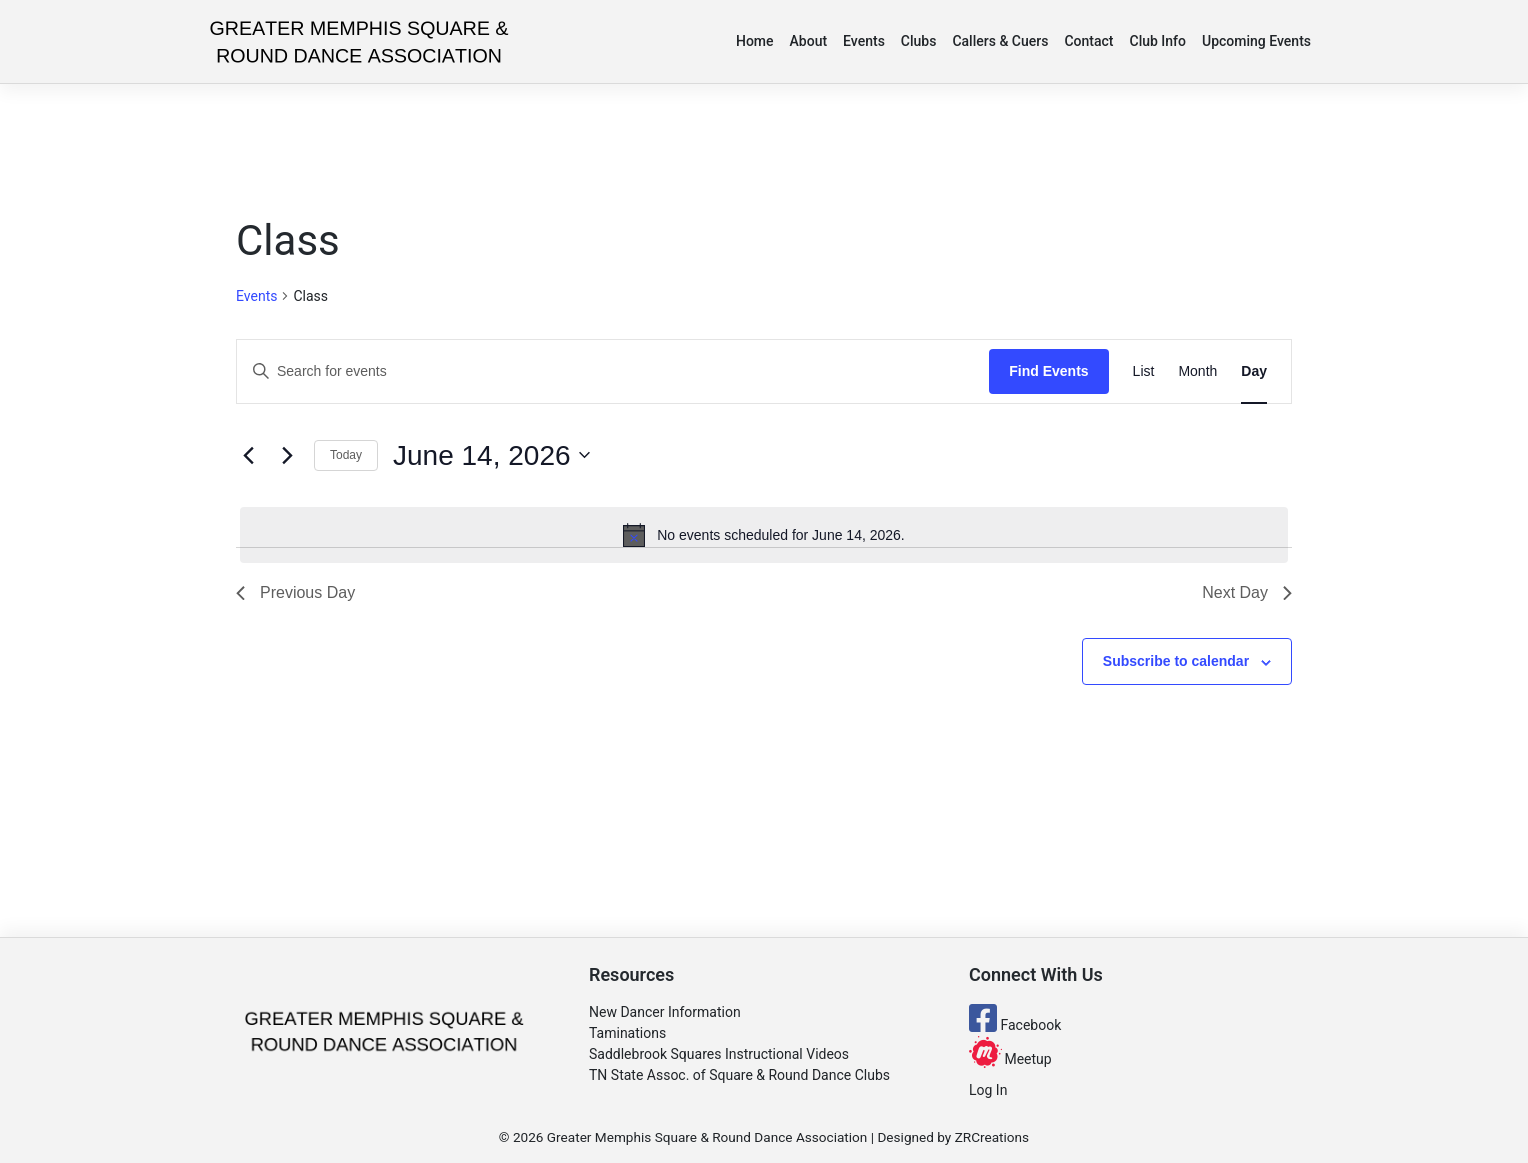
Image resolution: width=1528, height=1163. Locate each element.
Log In (988, 1090)
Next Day (1247, 592)
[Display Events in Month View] (1197, 371)
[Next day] (287, 455)
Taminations (627, 1033)
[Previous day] (248, 455)
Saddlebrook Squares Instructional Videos (719, 1054)
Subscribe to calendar (1176, 661)
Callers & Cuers (1000, 41)
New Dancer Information (665, 1012)
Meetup (1010, 1059)
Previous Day (295, 592)
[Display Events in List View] (1144, 371)
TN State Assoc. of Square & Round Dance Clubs (739, 1075)
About (809, 41)
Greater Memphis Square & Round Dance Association (707, 1137)
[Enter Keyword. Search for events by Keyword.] (613, 371)
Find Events (1048, 371)
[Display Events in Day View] (1254, 371)
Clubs (919, 41)
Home (755, 41)
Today (346, 455)
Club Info (1158, 41)
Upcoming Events (1256, 41)
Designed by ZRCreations (953, 1137)
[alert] (764, 535)
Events (864, 41)
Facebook (1015, 1025)
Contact (1088, 41)
